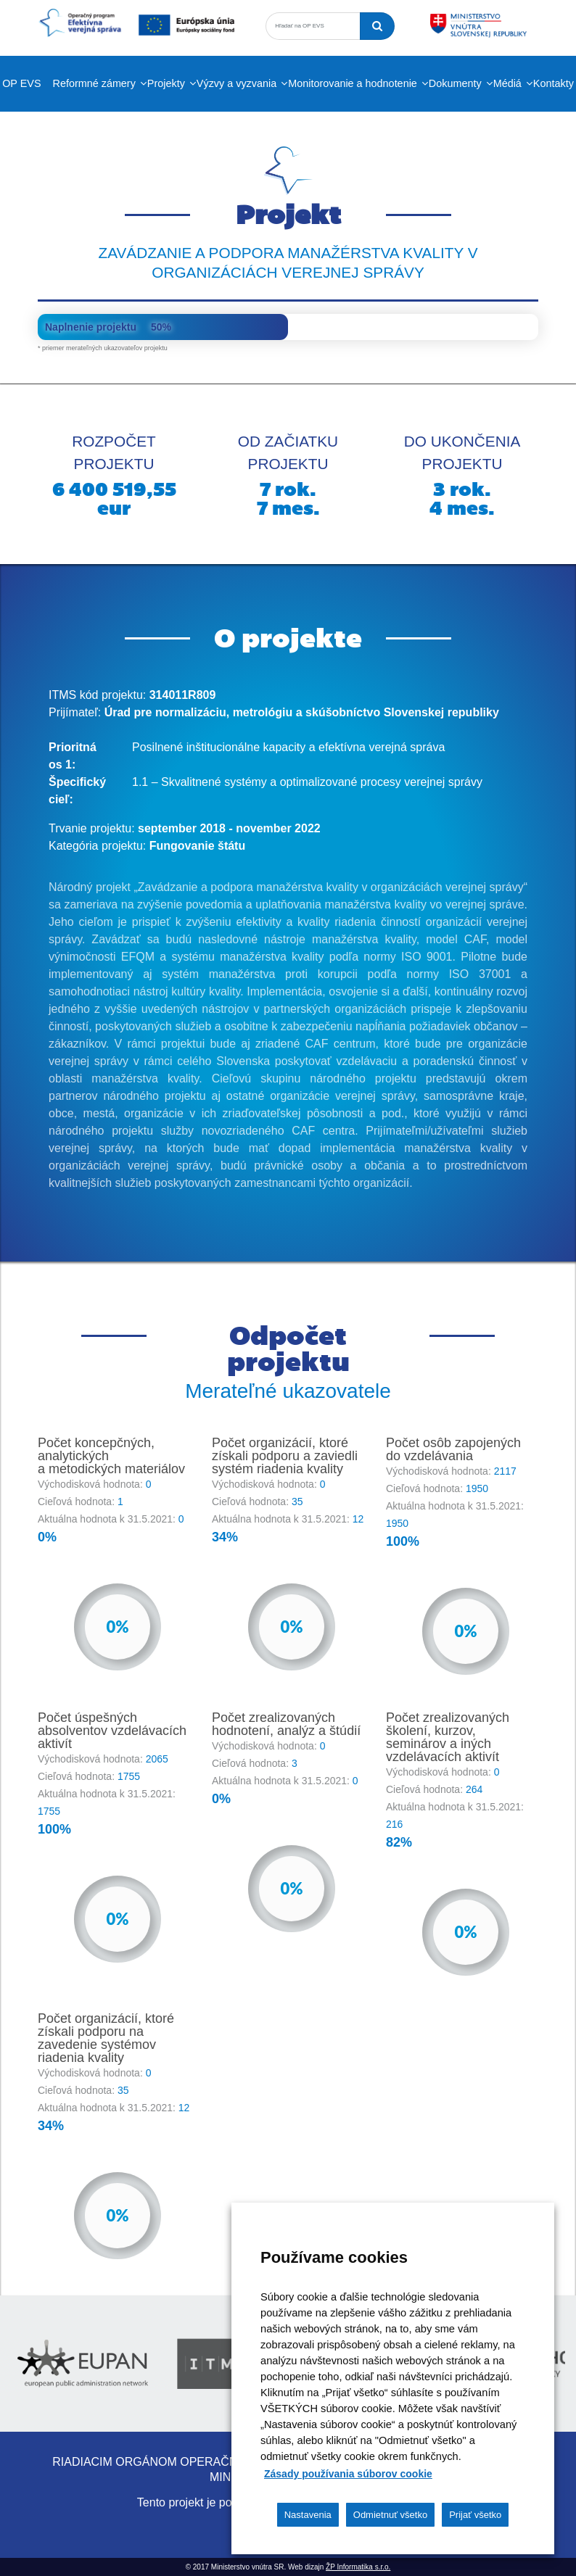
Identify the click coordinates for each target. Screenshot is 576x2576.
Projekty (166, 83)
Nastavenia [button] (308, 2514)
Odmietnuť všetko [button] (390, 2514)
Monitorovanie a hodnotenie (352, 83)
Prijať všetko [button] (475, 2514)
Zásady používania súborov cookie (348, 2474)
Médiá (507, 83)
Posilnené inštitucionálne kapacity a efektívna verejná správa (288, 747)
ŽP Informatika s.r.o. (358, 2567)
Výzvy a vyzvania (236, 83)
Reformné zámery (94, 83)
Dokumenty (455, 83)
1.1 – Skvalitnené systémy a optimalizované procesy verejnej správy (307, 782)
